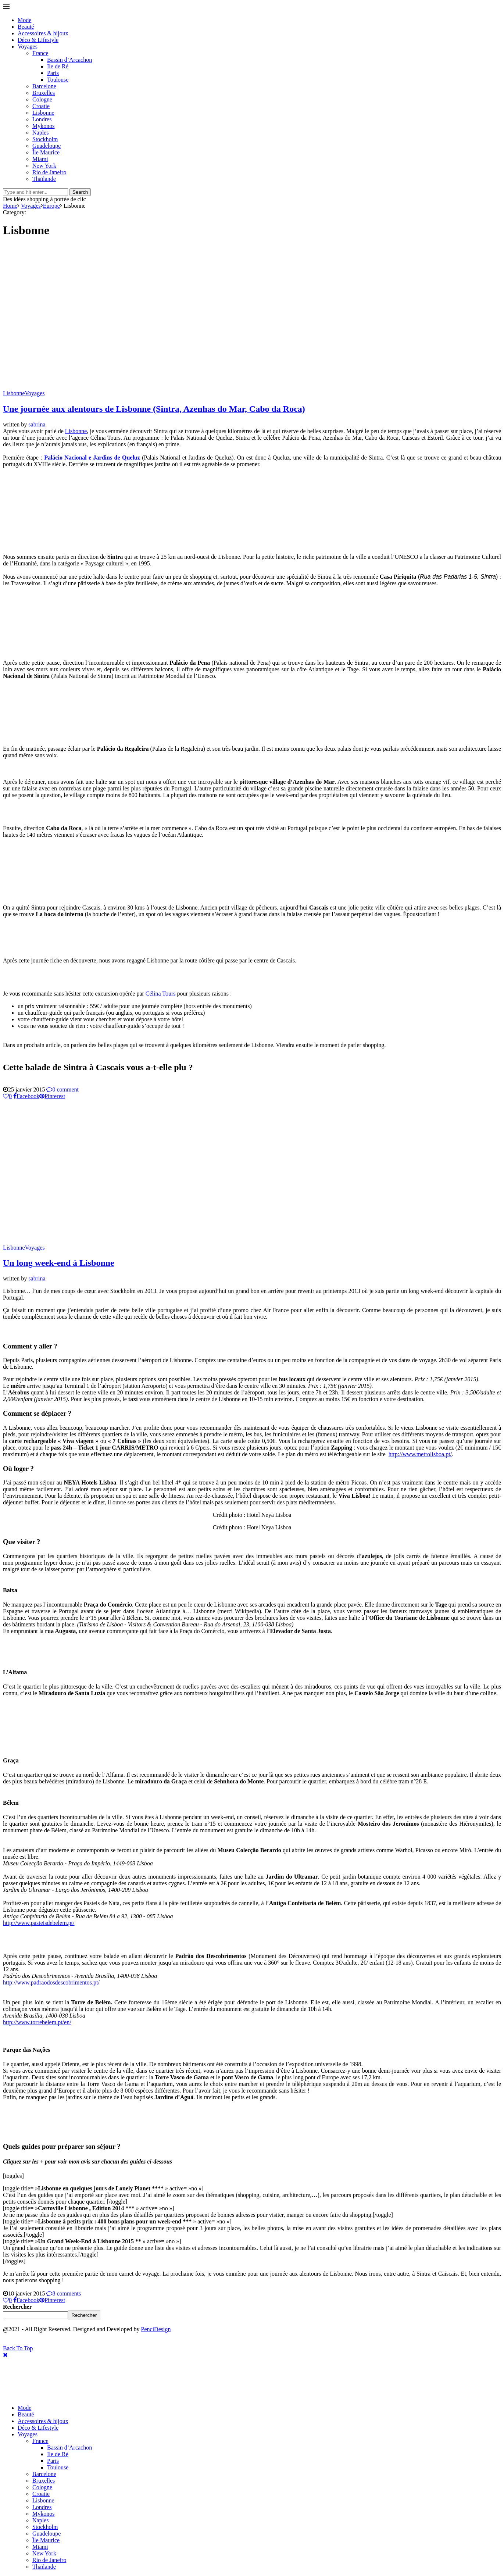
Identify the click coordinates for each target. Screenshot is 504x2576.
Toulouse (57, 79)
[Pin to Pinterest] (52, 1096)
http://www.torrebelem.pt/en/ (37, 2022)
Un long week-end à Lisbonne (58, 1263)
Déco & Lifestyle (38, 40)
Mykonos (43, 126)
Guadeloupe (46, 146)
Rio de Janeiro (49, 172)
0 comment (62, 1089)
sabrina (36, 424)
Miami (40, 159)
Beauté (26, 27)
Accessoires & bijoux (43, 33)
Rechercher (17, 2307)
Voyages (27, 46)
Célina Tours (161, 993)
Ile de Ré (57, 66)
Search (80, 192)
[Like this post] (7, 1096)
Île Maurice (46, 152)
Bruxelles (43, 93)
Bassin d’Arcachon (69, 60)
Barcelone (44, 86)
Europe (51, 206)
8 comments (63, 2293)
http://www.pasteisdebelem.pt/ (38, 1923)
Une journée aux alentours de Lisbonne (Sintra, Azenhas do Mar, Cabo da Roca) (154, 409)
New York (44, 165)
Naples (40, 132)
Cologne (42, 99)
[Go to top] (18, 2348)
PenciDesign (156, 2329)
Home (10, 206)
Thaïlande (44, 179)
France (40, 53)
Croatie (41, 106)
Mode (24, 20)
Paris (53, 73)
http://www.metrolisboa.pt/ (420, 1454)
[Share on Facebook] (26, 1096)
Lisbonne (43, 113)
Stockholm (45, 139)
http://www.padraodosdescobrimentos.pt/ (51, 1982)
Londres (41, 119)
